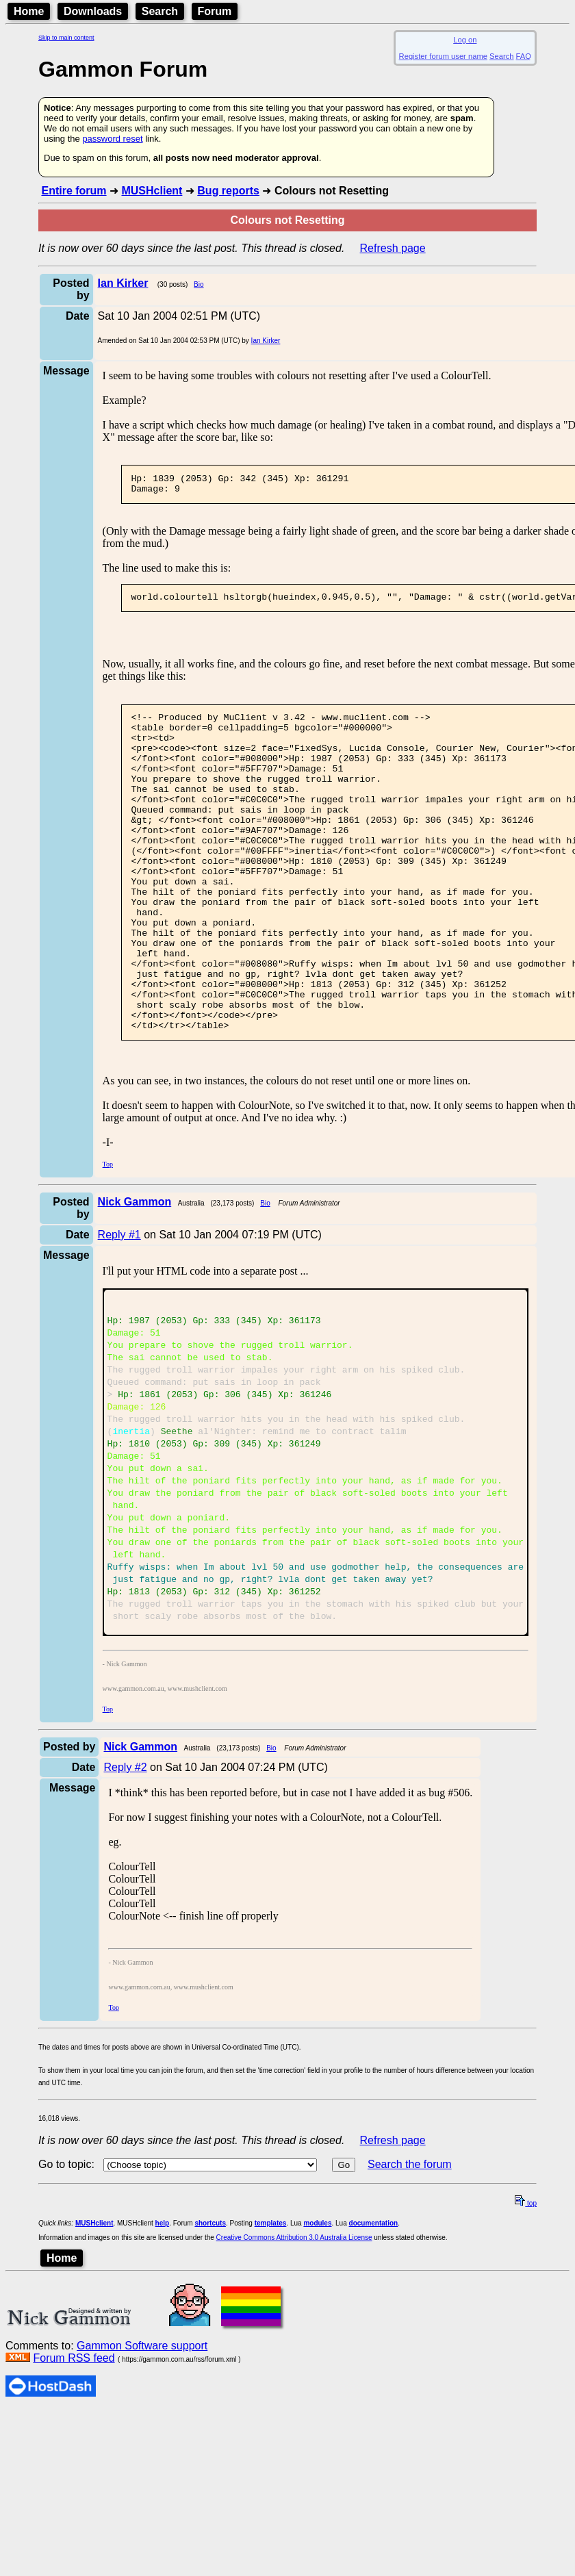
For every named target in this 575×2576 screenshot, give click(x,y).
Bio (198, 284)
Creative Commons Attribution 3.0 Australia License (294, 2378)
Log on (464, 40)
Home (29, 11)
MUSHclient (151, 190)
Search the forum (410, 2305)
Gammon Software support (142, 2486)
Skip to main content (66, 37)
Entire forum (73, 190)
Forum (215, 11)
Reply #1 (119, 1304)
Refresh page (393, 248)
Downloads (93, 11)
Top (108, 1234)
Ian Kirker (266, 340)
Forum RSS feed (73, 2499)
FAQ (523, 56)
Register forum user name (443, 56)
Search (160, 11)
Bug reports (228, 190)
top (526, 2344)
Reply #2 (124, 1908)
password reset (112, 138)
